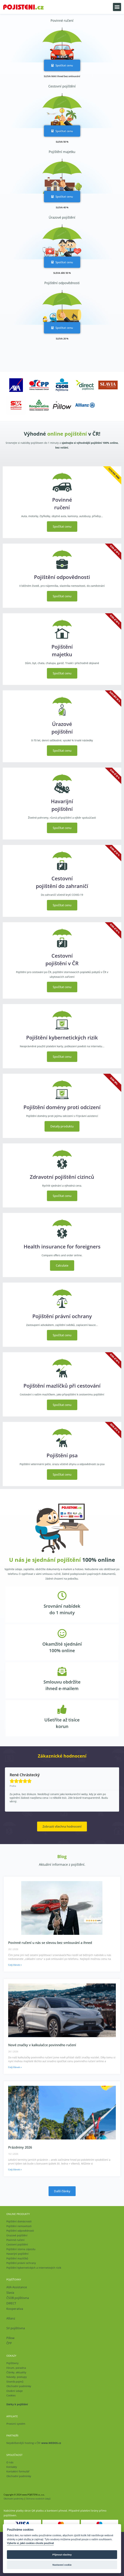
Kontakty (11, 2467)
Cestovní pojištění (62, 86)
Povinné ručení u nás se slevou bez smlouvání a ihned (50, 1942)
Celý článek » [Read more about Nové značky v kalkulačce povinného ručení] (15, 2067)
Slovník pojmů (14, 2381)
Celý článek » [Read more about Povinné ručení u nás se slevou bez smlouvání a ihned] (15, 1964)
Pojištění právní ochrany (21, 2263)
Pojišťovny (12, 2363)
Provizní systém (15, 2423)
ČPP (9, 2343)
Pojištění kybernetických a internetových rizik (33, 2267)
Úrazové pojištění (62, 217)
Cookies (11, 2395)
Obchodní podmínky (18, 2386)
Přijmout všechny (62, 2554)
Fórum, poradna (16, 2368)
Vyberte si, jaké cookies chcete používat (30, 2543)
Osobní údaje (14, 2391)
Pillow (10, 2338)
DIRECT (11, 2303)
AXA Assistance (17, 2287)
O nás (9, 2462)
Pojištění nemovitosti (19, 2226)
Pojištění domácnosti (19, 2221)
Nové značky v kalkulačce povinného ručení (42, 2045)
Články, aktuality (16, 2372)
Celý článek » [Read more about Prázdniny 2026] (15, 2169)
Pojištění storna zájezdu (20, 2249)
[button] (117, 7)
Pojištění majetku (62, 152)
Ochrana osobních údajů (38, 2498)
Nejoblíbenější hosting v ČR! (33, 2443)
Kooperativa (14, 2309)
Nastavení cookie (62, 2564)
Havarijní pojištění (17, 2253)
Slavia (10, 2293)
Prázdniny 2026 (20, 2147)
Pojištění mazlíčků (17, 2258)
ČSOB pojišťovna (17, 2298)
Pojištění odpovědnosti (62, 283)
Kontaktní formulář (17, 2471)
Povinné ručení (62, 20)
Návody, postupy (16, 2377)
